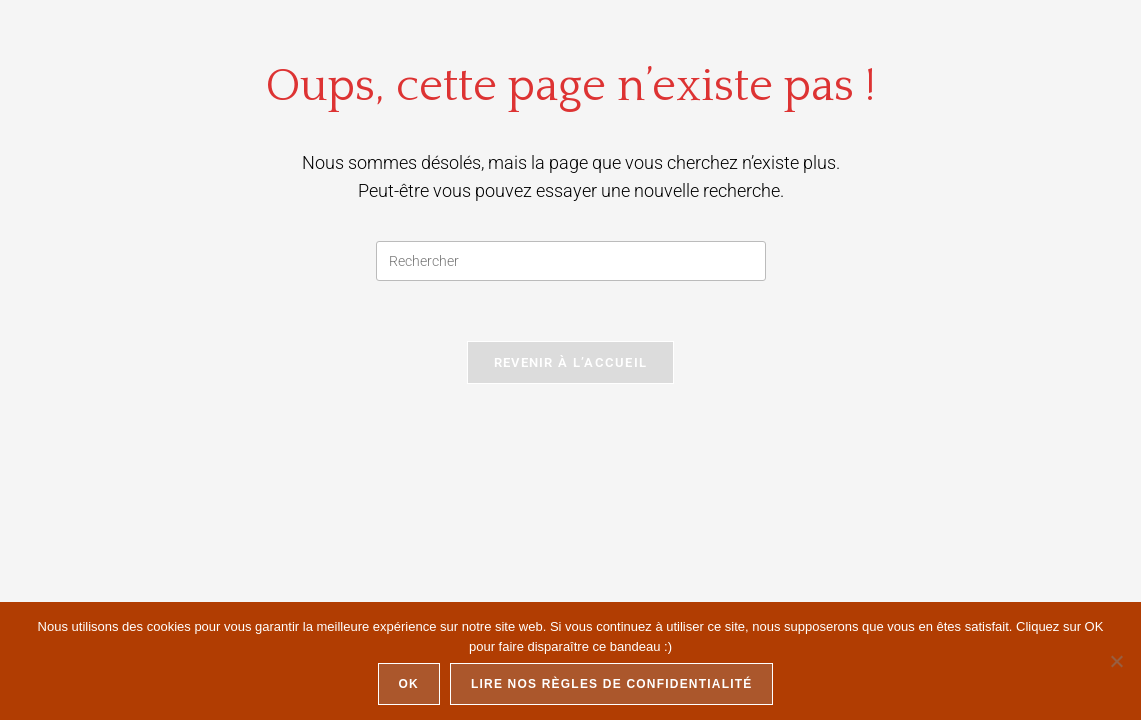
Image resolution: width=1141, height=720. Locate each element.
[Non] (1116, 661)
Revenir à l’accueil (571, 362)
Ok (409, 684)
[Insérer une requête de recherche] (571, 261)
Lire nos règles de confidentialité (611, 684)
